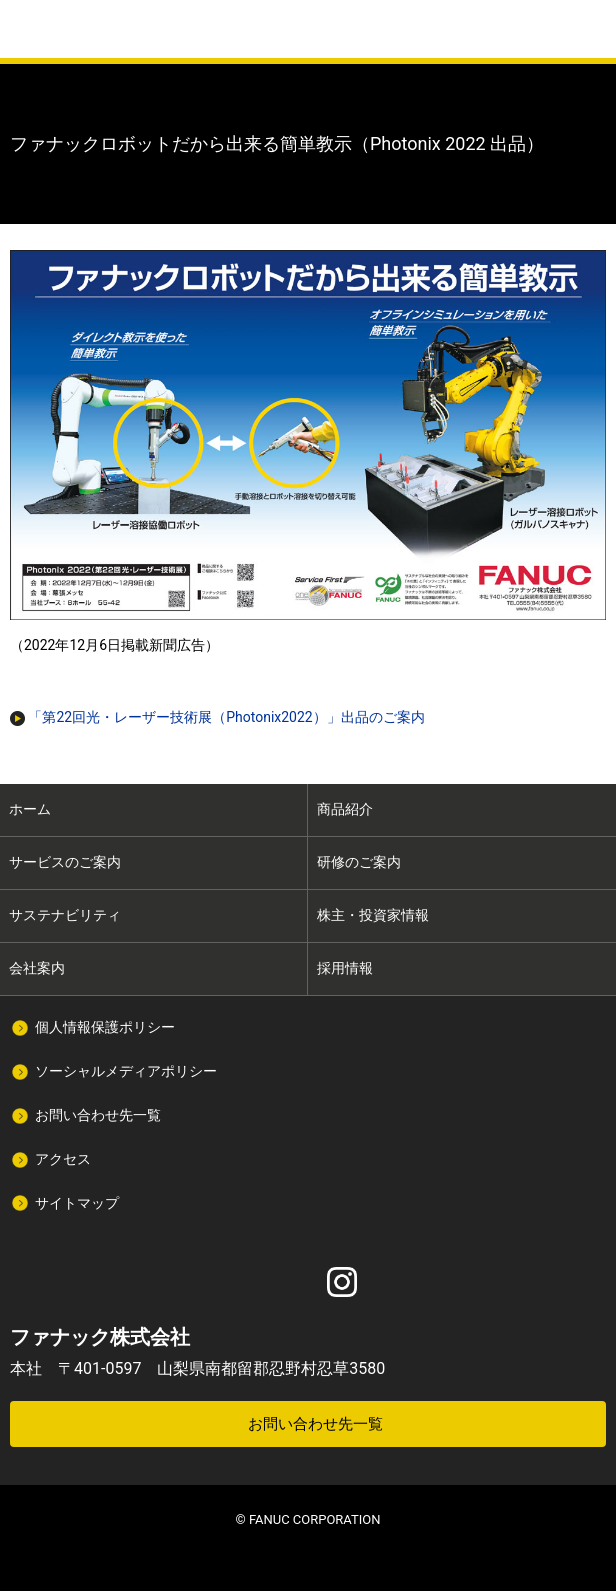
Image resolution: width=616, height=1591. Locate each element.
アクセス (63, 1159)
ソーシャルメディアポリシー (126, 1071)
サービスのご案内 (65, 862)
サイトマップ (77, 1203)
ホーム (30, 809)
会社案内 (37, 968)
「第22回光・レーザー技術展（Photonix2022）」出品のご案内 (217, 717)
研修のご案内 (359, 862)
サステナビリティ (65, 915)
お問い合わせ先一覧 (98, 1115)
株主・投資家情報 (373, 915)
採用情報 (345, 968)
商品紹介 (345, 809)
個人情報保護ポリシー (105, 1027)
